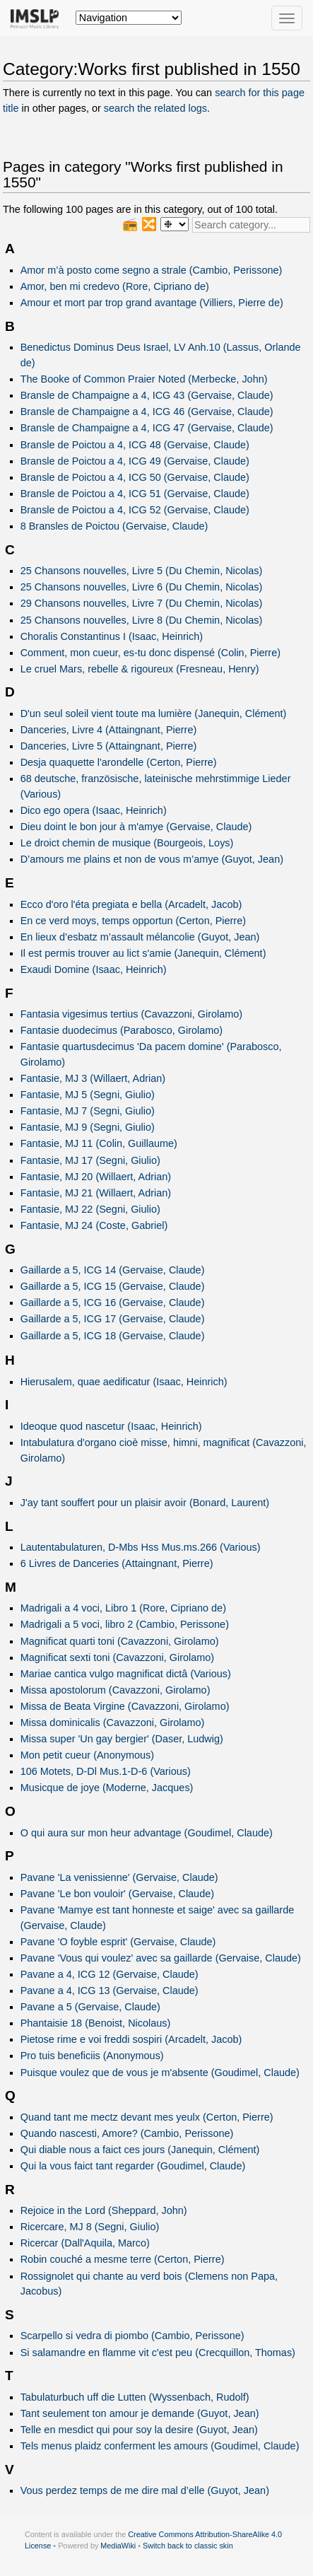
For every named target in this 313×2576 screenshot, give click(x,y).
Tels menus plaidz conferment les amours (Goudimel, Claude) (160, 2446)
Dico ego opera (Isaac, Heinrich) (93, 810)
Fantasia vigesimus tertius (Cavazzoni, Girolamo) (131, 1014)
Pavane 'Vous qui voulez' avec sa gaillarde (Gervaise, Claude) (160, 1958)
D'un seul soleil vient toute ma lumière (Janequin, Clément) (153, 713)
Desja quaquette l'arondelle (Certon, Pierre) (118, 762)
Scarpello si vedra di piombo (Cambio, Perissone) (132, 2335)
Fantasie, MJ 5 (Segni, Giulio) (87, 1094)
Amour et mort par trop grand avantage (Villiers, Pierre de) (151, 302)
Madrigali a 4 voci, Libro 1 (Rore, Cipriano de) (123, 1608)
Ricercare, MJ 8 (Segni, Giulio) (90, 2226)
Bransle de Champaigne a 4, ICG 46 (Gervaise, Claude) (146, 411)
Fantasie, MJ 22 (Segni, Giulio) (90, 1209)
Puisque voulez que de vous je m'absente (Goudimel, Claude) (160, 2072)
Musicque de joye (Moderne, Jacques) (107, 1787)
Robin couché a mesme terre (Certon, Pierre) (122, 2259)
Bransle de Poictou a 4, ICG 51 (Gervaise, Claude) (134, 493)
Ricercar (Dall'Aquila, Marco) (85, 2243)
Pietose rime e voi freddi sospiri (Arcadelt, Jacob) (131, 2039)
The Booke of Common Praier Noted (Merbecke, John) (144, 379)
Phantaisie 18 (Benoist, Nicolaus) (95, 2023)
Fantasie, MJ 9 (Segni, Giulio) (87, 1127)
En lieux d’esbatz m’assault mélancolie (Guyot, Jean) (140, 937)
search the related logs (155, 108)
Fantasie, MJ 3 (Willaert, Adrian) (92, 1078)
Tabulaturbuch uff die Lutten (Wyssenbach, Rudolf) (134, 2397)
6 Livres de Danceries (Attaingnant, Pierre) (116, 1563)
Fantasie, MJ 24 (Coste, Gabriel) (94, 1225)
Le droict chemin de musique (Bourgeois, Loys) (127, 843)
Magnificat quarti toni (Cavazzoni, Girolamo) (119, 1641)
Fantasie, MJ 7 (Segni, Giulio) (87, 1111)
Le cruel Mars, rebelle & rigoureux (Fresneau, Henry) (139, 669)
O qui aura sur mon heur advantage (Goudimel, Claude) (146, 1832)
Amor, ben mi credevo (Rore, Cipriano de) (114, 286)
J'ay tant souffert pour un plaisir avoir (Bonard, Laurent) (144, 1502)
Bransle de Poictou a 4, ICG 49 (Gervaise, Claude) (134, 461)
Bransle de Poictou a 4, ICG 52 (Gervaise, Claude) (134, 509)
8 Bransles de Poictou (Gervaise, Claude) (114, 526)
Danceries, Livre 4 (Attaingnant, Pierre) (108, 729)
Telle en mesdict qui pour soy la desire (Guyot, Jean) (139, 2429)
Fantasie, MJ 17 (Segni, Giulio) (90, 1160)
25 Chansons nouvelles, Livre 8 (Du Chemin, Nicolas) (141, 620)
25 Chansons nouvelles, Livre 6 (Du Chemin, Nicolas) (141, 587)
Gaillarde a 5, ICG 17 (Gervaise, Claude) (112, 1318)
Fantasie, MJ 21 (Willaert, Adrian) (95, 1193)
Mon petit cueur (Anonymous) (87, 1755)
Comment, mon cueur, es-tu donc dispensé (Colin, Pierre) (150, 652)
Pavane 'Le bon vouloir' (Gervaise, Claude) (117, 1893)
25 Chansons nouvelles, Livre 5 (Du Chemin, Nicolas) (141, 570)
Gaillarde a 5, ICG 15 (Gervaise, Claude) (112, 1286)
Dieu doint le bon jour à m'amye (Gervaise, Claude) (136, 826)
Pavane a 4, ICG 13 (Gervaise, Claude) (109, 1990)
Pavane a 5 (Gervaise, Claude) (90, 2006)
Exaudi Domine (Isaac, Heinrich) (93, 969)
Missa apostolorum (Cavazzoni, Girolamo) (115, 1690)
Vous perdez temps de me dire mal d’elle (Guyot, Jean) (144, 2490)
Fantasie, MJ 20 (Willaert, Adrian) (95, 1176)
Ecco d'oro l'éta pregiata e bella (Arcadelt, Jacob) (131, 904)
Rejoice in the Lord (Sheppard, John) (103, 2210)
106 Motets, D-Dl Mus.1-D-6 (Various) (105, 1771)
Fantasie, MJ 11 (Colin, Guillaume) (98, 1143)
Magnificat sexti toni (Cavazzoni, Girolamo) (117, 1657)
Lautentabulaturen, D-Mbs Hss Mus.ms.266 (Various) (140, 1547)
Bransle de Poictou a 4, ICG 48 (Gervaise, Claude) (134, 444)
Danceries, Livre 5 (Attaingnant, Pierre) (108, 746)
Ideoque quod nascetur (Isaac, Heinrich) (111, 1426)
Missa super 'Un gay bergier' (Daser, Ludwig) (121, 1738)
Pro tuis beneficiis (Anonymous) (92, 2055)
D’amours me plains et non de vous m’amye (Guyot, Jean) (151, 859)
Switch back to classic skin (188, 2545)
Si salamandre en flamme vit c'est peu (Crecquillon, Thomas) (157, 2352)
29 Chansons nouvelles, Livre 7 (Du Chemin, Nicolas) (141, 603)
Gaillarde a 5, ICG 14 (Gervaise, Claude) (112, 1270)
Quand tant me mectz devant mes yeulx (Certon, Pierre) (146, 2117)
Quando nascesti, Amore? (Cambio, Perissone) (127, 2133)
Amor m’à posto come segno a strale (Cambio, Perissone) (151, 270)
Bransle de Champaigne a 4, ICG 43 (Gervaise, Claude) (146, 395)
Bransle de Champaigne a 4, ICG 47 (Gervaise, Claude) (146, 427)
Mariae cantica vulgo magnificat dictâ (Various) (125, 1673)
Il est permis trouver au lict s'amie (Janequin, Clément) (143, 953)
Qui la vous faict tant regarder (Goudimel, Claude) (133, 2166)
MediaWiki (118, 2545)
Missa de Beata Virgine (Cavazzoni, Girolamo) (125, 1706)
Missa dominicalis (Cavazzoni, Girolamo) (112, 1722)
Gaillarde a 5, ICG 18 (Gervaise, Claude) (112, 1335)
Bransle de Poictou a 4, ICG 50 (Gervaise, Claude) (134, 477)
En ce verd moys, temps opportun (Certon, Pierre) (133, 920)
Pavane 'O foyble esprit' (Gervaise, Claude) (118, 1941)
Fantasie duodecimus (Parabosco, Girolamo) (121, 1030)
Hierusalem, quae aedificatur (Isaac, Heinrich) (124, 1381)
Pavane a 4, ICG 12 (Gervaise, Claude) (109, 1974)
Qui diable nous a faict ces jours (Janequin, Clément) (140, 2149)
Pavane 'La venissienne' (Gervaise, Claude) (119, 1877)
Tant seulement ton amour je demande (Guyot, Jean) (139, 2413)
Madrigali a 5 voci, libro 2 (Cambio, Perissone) (124, 1624)
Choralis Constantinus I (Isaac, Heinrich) (111, 636)
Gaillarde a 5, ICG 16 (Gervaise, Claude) (112, 1302)
